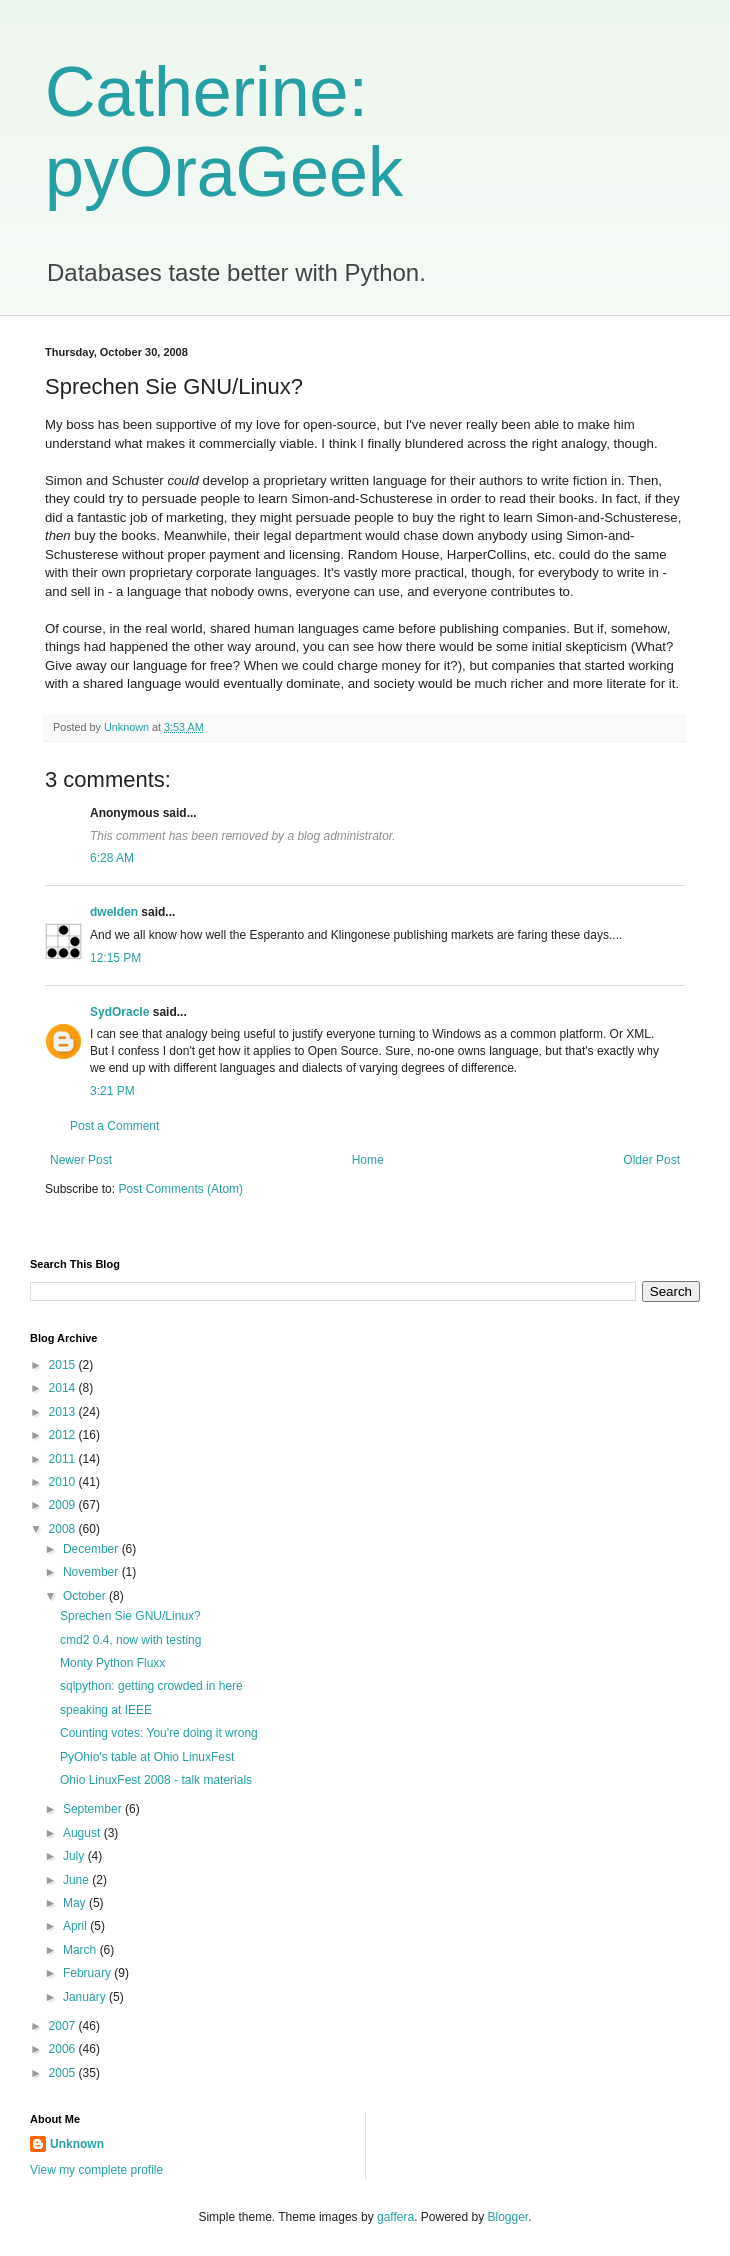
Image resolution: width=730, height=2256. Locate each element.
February (88, 1973)
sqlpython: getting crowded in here (151, 1686)
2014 (64, 1388)
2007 (64, 2026)
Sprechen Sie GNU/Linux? (130, 1616)
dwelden (114, 912)
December (92, 1549)
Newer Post (81, 1160)
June (77, 1880)
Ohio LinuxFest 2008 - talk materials (156, 1780)
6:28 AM (112, 858)
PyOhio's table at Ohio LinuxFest (147, 1757)
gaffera (395, 2217)
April (76, 1926)
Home (368, 1160)
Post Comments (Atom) (180, 1189)
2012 (64, 1435)
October (86, 1596)
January (86, 1997)
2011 (64, 1459)
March (81, 1950)
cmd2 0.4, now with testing (130, 1640)
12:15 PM (115, 958)
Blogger (508, 2217)
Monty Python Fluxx (112, 1663)
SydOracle (119, 1012)
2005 (64, 2073)
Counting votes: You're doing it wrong (159, 1733)
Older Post (651, 1160)
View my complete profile (96, 2170)
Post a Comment (114, 1126)
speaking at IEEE (106, 1710)
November (92, 1572)
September (94, 1809)
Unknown (77, 2144)
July (75, 1856)
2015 (64, 1365)
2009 (64, 1505)
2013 (64, 1412)
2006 (64, 2049)
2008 (64, 1529)
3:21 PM (112, 1091)
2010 (64, 1482)
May (76, 1903)
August (83, 1833)
